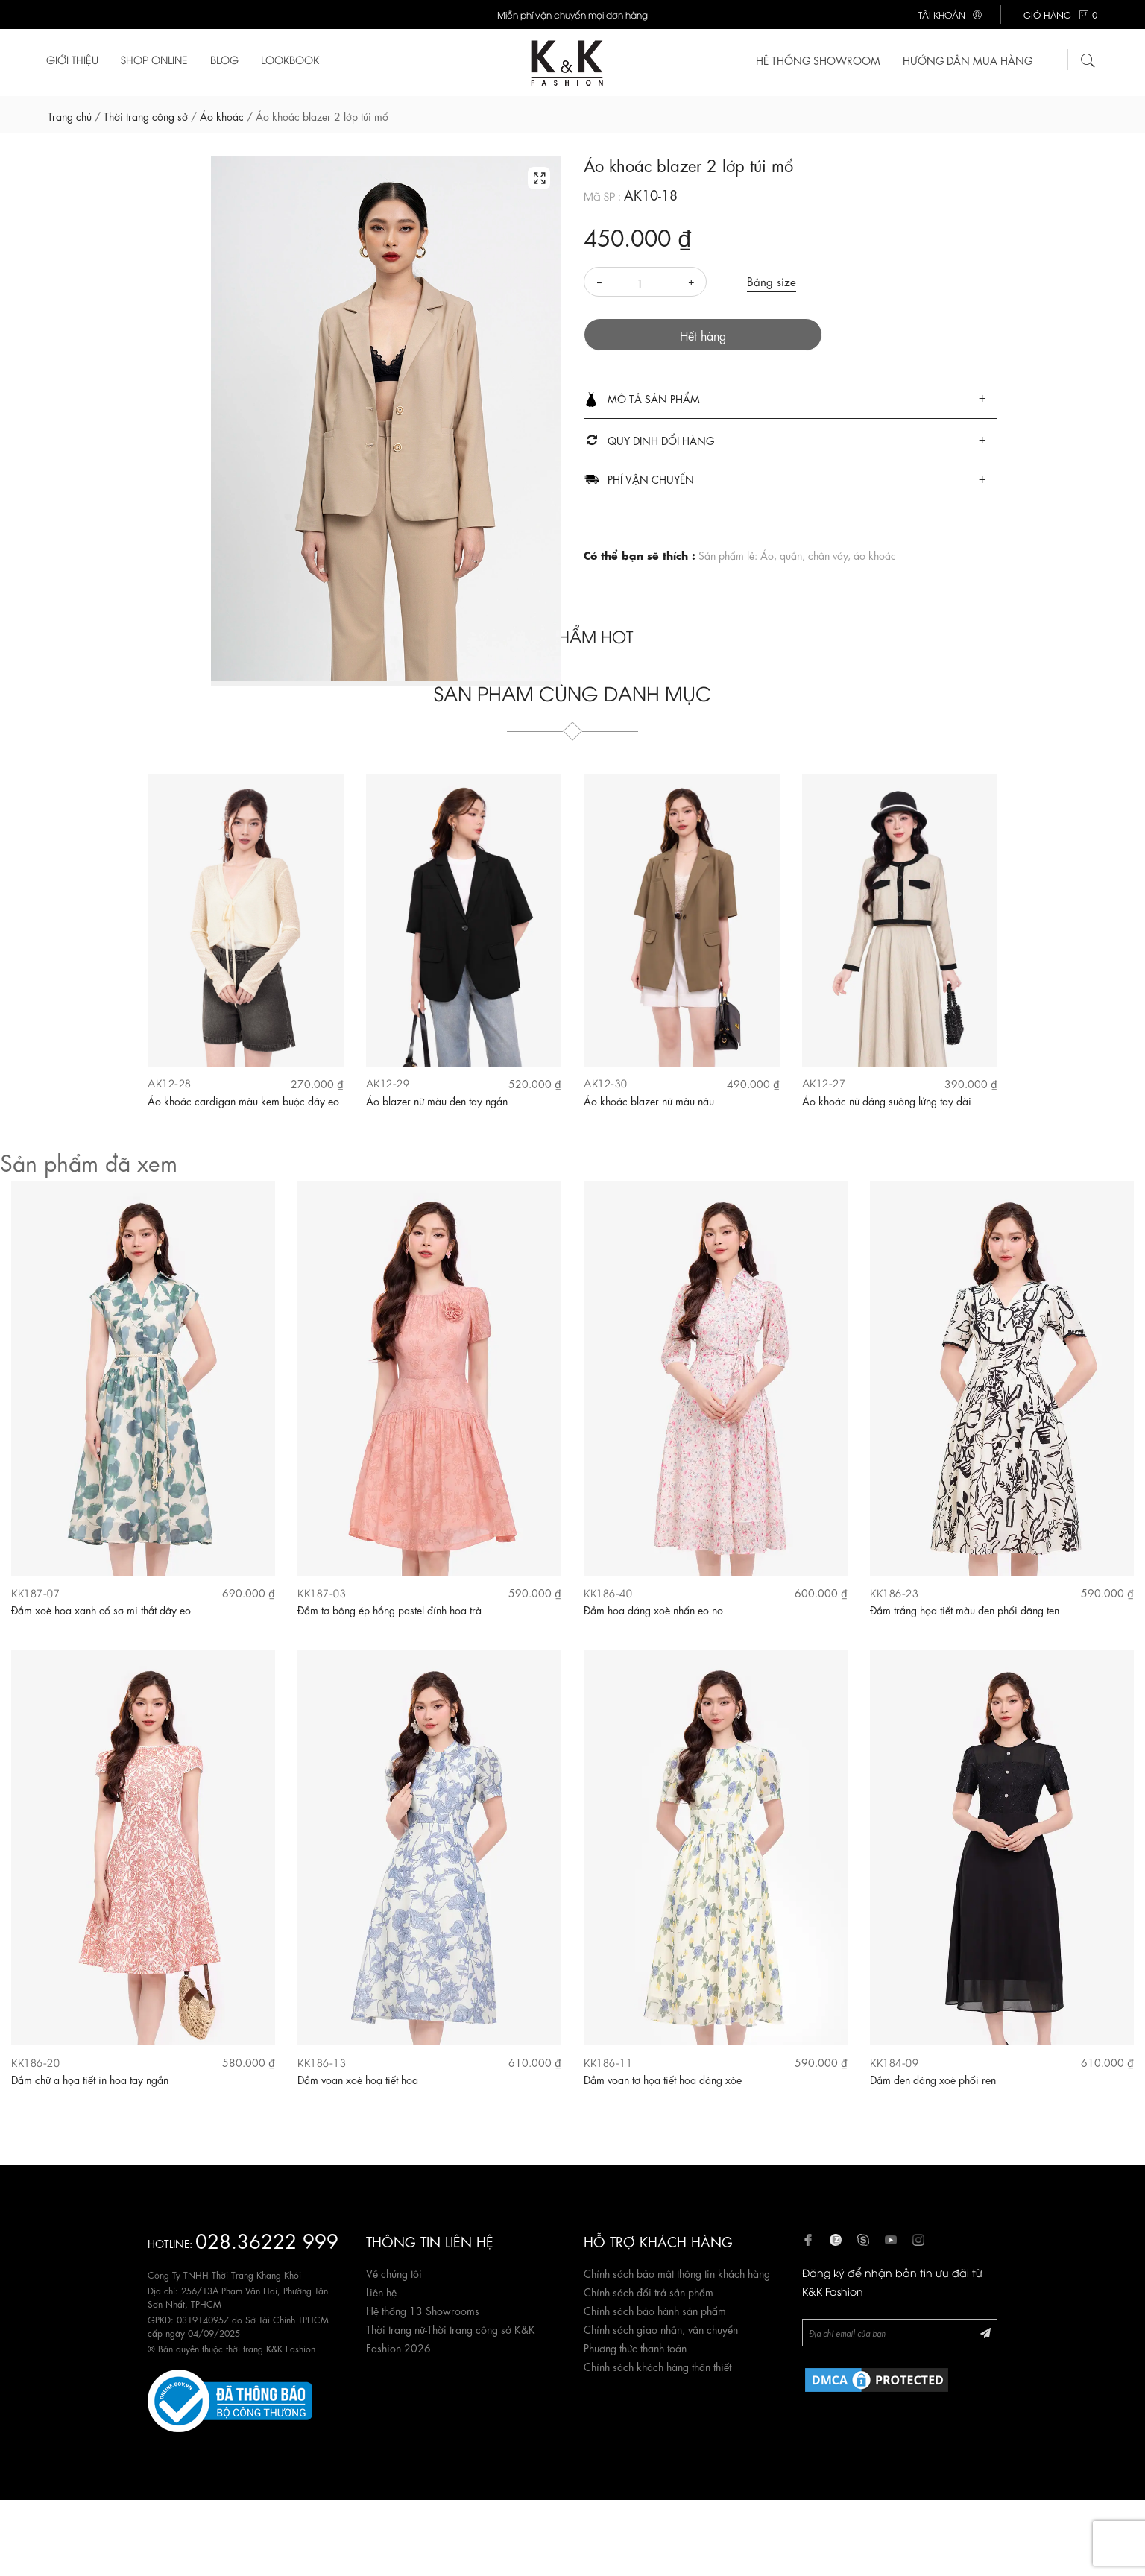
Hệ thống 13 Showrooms (422, 2310)
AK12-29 (388, 1083)
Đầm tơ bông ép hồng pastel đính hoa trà (389, 1609)
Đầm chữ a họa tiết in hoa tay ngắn (89, 2079)
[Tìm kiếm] (1088, 58)
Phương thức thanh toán (635, 2347)
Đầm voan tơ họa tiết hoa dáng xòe (663, 2079)
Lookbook (290, 59)
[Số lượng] (645, 282)
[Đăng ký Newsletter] (985, 2332)
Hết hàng (703, 335)
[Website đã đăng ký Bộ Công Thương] (230, 2398)
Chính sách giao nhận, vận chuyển (661, 2328)
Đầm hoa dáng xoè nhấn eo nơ (653, 1609)
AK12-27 (824, 1083)
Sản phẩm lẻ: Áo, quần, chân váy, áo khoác (797, 554)
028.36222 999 (266, 2239)
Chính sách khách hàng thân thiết (657, 2366)
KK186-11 (608, 2062)
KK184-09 (894, 2062)
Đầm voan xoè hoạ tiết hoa (357, 2079)
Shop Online (154, 59)
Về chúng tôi (394, 2272)
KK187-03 (321, 1592)
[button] (790, 399)
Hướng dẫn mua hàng (967, 59)
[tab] (790, 400)
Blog (224, 59)
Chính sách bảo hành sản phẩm (655, 2310)
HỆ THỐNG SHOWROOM (818, 59)
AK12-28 (170, 1083)
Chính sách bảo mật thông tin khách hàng (677, 2272)
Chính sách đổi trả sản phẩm (648, 2291)
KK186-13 (321, 2062)
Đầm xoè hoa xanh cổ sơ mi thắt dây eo (101, 1609)
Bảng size (771, 281)
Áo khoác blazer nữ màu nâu (649, 1100)
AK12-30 (606, 1083)
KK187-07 (35, 1592)
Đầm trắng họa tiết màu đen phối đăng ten (964, 1609)
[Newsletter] (900, 2332)
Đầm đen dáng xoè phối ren (933, 2079)
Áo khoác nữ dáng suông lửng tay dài (886, 1100)
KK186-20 (35, 2062)
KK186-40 (608, 1592)
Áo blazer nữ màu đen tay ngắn (437, 1100)
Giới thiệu (72, 59)
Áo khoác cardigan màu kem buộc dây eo (243, 1100)
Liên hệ (381, 2291)
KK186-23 (894, 1592)
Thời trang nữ (395, 2328)
